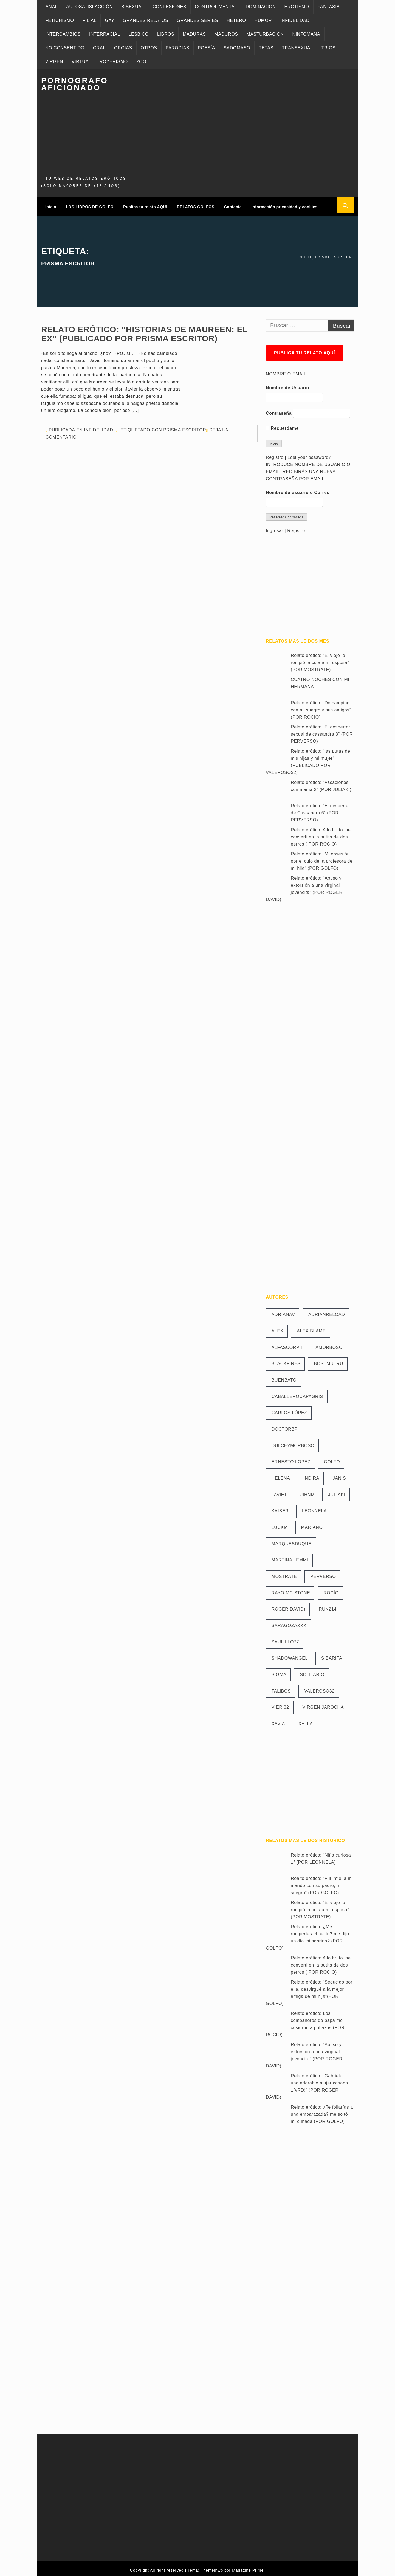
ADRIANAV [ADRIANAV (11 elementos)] (283, 1311)
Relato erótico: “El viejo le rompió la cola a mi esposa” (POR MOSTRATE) (320, 659)
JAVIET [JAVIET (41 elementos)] (279, 1491)
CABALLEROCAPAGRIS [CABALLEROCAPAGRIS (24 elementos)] (297, 1393)
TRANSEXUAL (297, 48)
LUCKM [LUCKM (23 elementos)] (280, 1524)
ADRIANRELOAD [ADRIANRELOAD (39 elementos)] (326, 1311)
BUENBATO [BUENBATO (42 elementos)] (284, 1376)
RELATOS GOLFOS (196, 205)
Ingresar (275, 527)
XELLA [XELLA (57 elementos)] (305, 1720)
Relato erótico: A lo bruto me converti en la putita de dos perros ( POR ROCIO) (321, 833)
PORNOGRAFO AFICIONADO (74, 84)
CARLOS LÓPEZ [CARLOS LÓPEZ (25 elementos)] (289, 1409)
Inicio (50, 205)
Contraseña (279, 410)
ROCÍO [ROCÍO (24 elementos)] (330, 1589)
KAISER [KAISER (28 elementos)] (280, 1507)
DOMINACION (261, 6)
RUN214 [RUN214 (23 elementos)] (328, 1605)
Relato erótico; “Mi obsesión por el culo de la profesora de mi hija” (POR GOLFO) (321, 857)
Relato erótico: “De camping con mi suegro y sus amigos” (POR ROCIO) (321, 706)
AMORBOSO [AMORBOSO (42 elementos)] (329, 1343)
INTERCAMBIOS (63, 34)
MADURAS (194, 34)
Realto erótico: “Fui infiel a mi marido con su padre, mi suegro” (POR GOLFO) (322, 1881)
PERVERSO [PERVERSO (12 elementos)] (323, 1573)
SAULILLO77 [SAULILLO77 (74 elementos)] (285, 1638)
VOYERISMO (114, 61)
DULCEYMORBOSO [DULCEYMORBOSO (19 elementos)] (293, 1442)
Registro (274, 453)
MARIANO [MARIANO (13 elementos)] (312, 1524)
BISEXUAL (132, 6)
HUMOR (263, 20)
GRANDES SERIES (197, 20)
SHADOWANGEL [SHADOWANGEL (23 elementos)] (290, 1655)
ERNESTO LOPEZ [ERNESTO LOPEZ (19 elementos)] (291, 1458)
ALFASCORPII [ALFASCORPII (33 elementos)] (287, 1343)
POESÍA (206, 48)
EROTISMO (296, 6)
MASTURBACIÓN (265, 34)
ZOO (141, 61)
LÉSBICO (138, 34)
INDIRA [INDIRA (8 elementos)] (311, 1475)
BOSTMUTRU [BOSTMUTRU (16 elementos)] (328, 1360)
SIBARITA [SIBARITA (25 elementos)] (331, 1655)
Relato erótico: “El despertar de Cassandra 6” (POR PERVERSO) (320, 809)
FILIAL (90, 20)
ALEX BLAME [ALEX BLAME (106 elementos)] (311, 1327)
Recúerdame (282, 425)
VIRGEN (54, 61)
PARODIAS (177, 48)
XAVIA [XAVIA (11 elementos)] (278, 1720)
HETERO (236, 20)
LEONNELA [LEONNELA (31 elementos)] (314, 1507)
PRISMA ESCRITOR (184, 426)
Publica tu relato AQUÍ (145, 205)
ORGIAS (123, 48)
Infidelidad (98, 426)
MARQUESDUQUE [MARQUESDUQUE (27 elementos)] (292, 1540)
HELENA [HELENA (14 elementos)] (281, 1475)
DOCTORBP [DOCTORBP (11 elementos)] (285, 1425)
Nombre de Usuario (287, 384)
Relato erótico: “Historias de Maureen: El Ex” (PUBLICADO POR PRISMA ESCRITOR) (144, 330)
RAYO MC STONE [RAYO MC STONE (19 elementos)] (291, 1589)
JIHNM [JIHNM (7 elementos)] (307, 1491)
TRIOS (328, 48)
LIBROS (165, 34)
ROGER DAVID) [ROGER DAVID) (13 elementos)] (288, 1605)
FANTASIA (329, 6)
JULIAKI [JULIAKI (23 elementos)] (336, 1491)
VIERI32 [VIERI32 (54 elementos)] (280, 1704)
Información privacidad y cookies (285, 205)
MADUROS (226, 34)
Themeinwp (212, 2566)
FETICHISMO (59, 20)
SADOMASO (237, 48)
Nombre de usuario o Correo (298, 489)
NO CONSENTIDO (64, 48)
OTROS (149, 48)
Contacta (233, 205)
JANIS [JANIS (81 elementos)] (339, 1475)
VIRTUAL (81, 61)
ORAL (99, 48)
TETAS (266, 48)
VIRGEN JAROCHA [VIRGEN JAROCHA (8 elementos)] (323, 1704)
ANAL (52, 6)
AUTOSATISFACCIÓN (89, 6)
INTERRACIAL (104, 34)
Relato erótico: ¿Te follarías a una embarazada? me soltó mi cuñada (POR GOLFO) (322, 2110)
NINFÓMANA (306, 34)
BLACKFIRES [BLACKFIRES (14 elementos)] (286, 1360)
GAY (109, 20)
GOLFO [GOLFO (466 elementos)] (332, 1458)
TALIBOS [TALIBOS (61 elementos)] (281, 1687)
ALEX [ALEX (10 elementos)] (277, 1327)
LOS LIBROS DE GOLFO (90, 205)
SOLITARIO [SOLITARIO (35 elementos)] (312, 1671)
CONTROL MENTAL (216, 6)
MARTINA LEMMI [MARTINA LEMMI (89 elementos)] (290, 1556)
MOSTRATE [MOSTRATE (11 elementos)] (284, 1573)
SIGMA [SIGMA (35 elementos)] (279, 1671)
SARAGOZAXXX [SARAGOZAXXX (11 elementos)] (289, 1622)
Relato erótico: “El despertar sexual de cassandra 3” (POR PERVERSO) (322, 730)
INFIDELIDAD (294, 20)
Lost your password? (309, 453)
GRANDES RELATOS (145, 20)
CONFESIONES (169, 6)
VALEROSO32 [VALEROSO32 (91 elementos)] (319, 1687)
